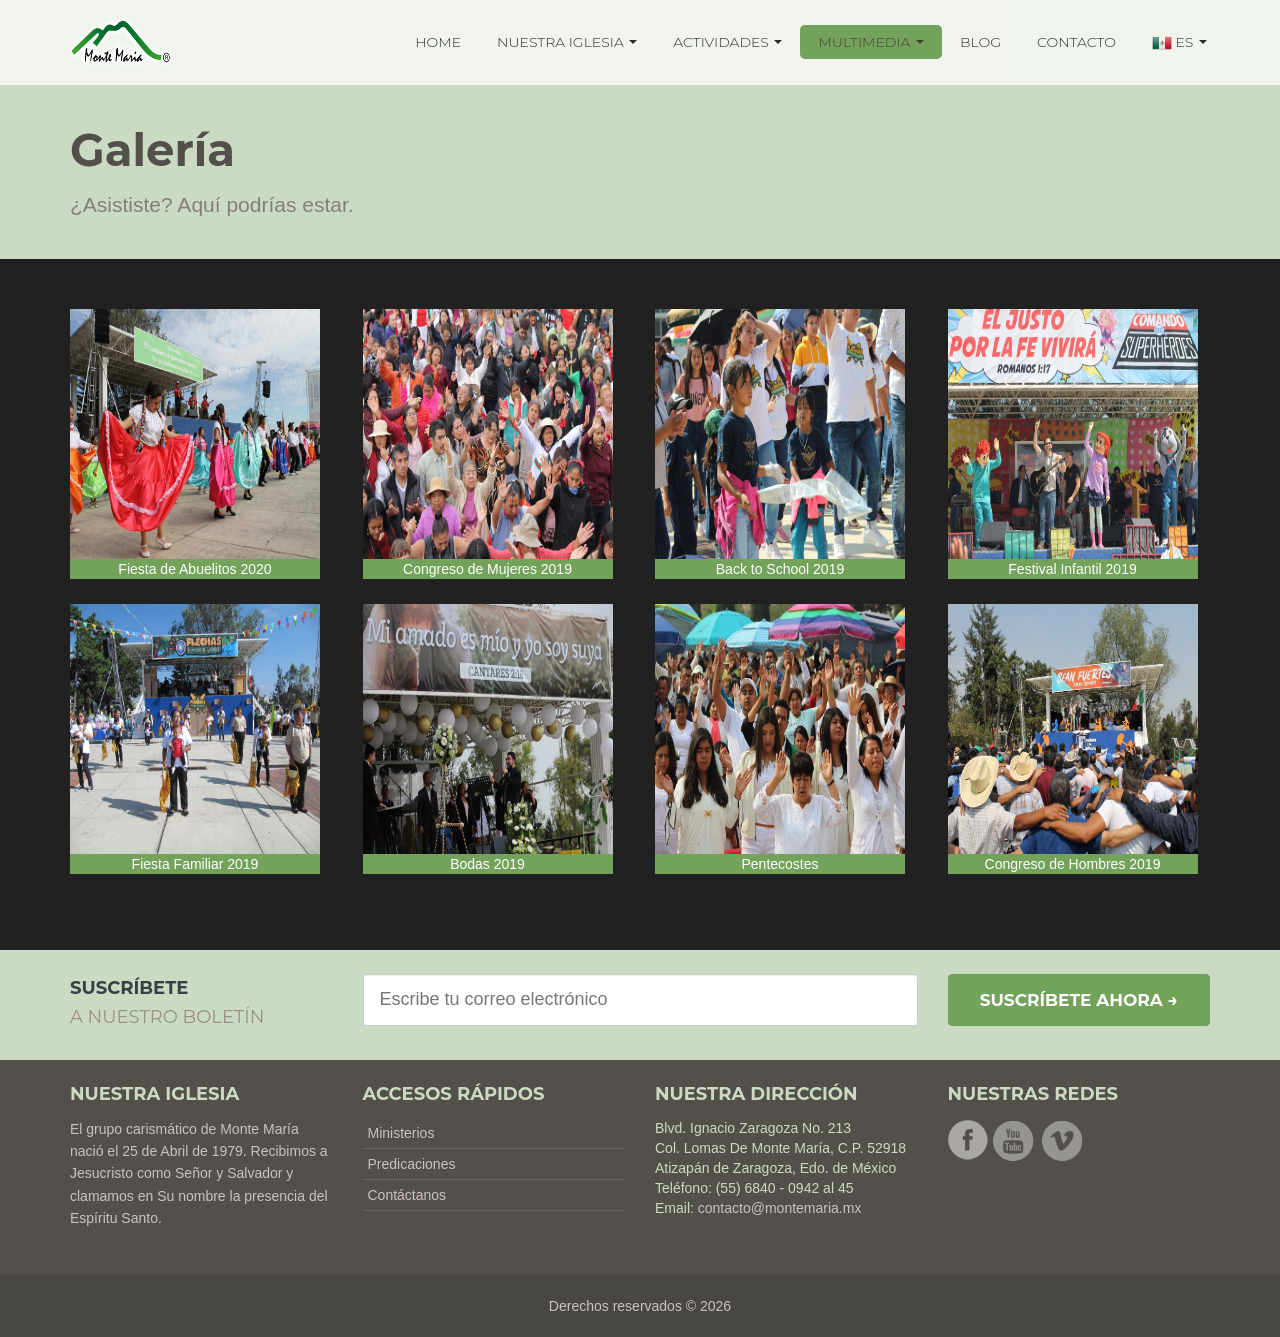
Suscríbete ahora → (1079, 1000)
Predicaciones (412, 1164)
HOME (438, 42)
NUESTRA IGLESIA (567, 42)
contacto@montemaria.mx (780, 1208)
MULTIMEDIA (871, 42)
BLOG (980, 42)
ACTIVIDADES (727, 42)
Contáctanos (407, 1195)
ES (1179, 43)
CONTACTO (1076, 42)
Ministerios (401, 1133)
